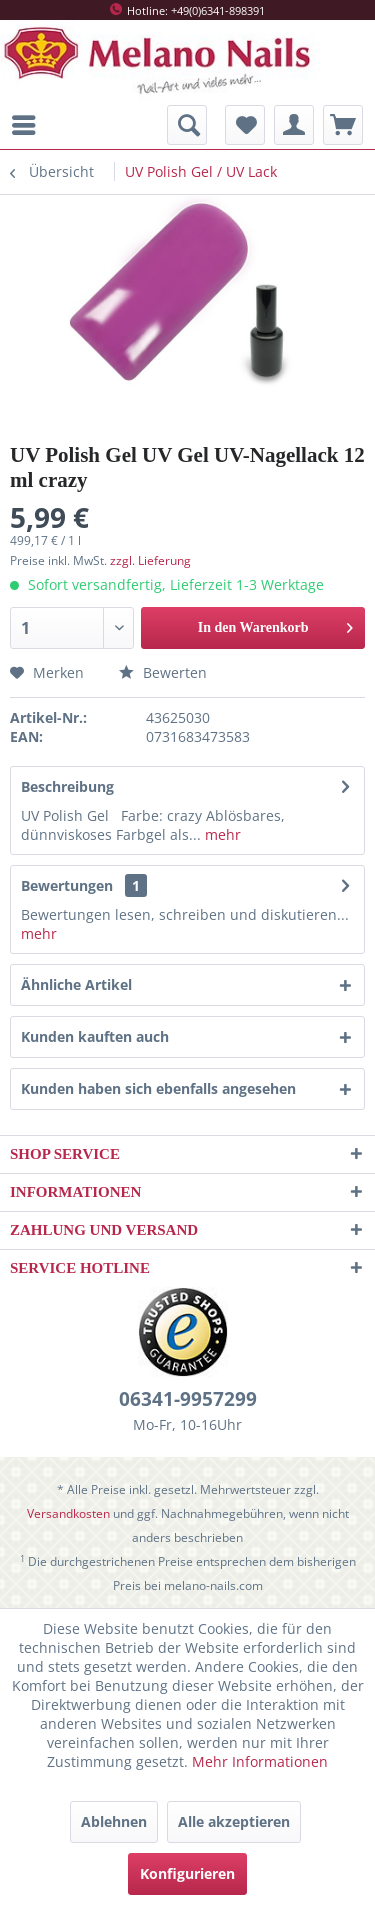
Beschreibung (67, 786)
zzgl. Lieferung (150, 560)
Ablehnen (114, 1821)
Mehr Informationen (260, 1761)
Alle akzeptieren (234, 1821)
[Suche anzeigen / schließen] (187, 125)
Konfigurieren (187, 1873)
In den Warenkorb (275, 623)
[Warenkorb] (343, 125)
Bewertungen (67, 885)
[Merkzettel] (245, 125)
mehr (221, 834)
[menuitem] (29, 125)
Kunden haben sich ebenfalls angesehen (158, 1088)
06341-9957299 (188, 1399)
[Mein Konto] (294, 125)
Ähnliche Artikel (76, 984)
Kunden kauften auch (95, 1036)
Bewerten (163, 672)
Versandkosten (68, 1513)
